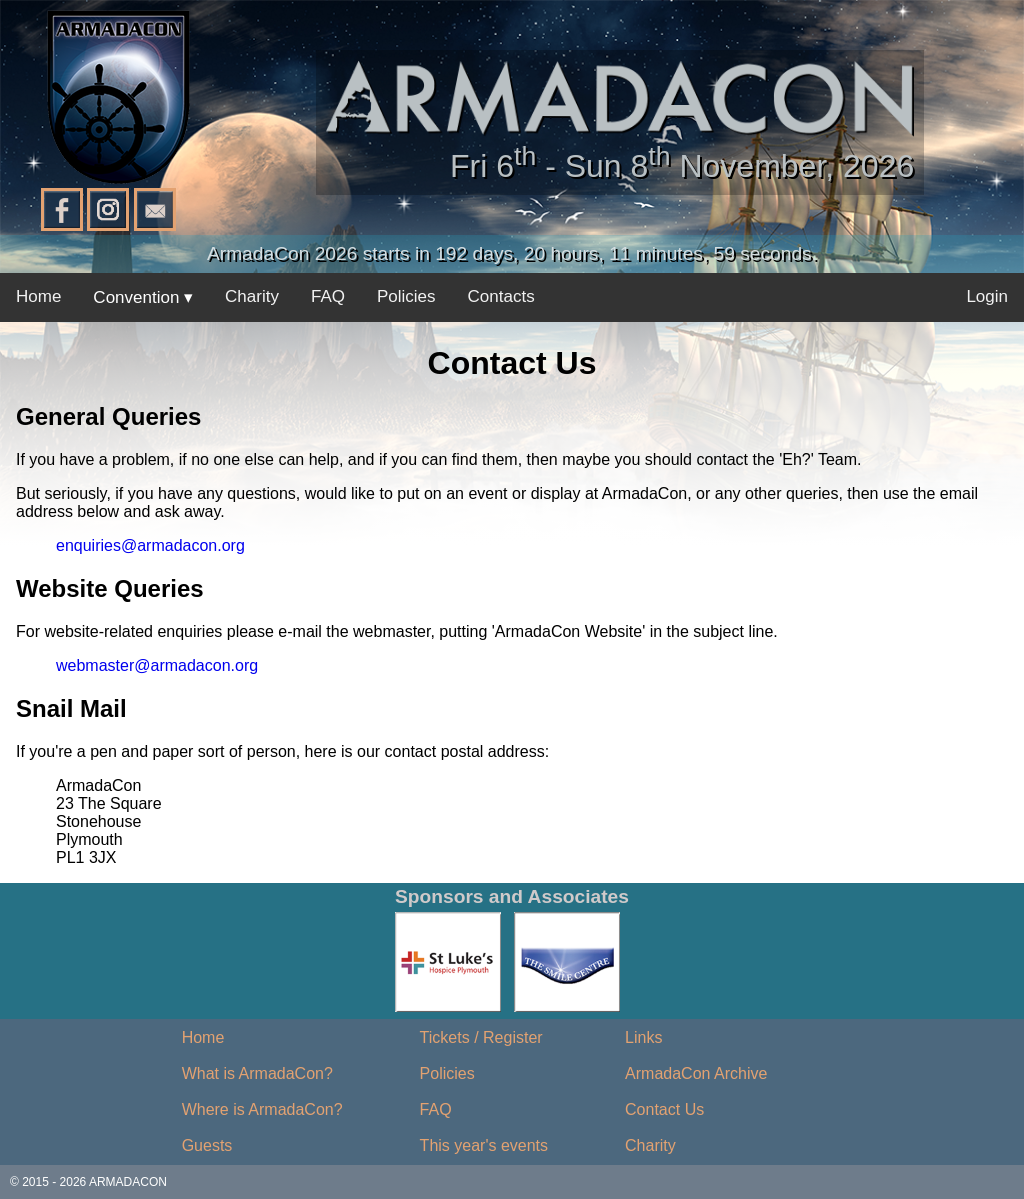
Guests (207, 1145)
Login (987, 296)
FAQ (328, 296)
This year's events (484, 1145)
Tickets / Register (481, 1037)
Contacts (501, 296)
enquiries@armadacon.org (150, 545)
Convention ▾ (143, 297)
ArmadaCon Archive (696, 1073)
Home (38, 296)
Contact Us (664, 1109)
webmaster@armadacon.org (157, 665)
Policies (406, 296)
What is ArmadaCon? (257, 1073)
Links (643, 1037)
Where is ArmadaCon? (262, 1109)
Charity (252, 296)
